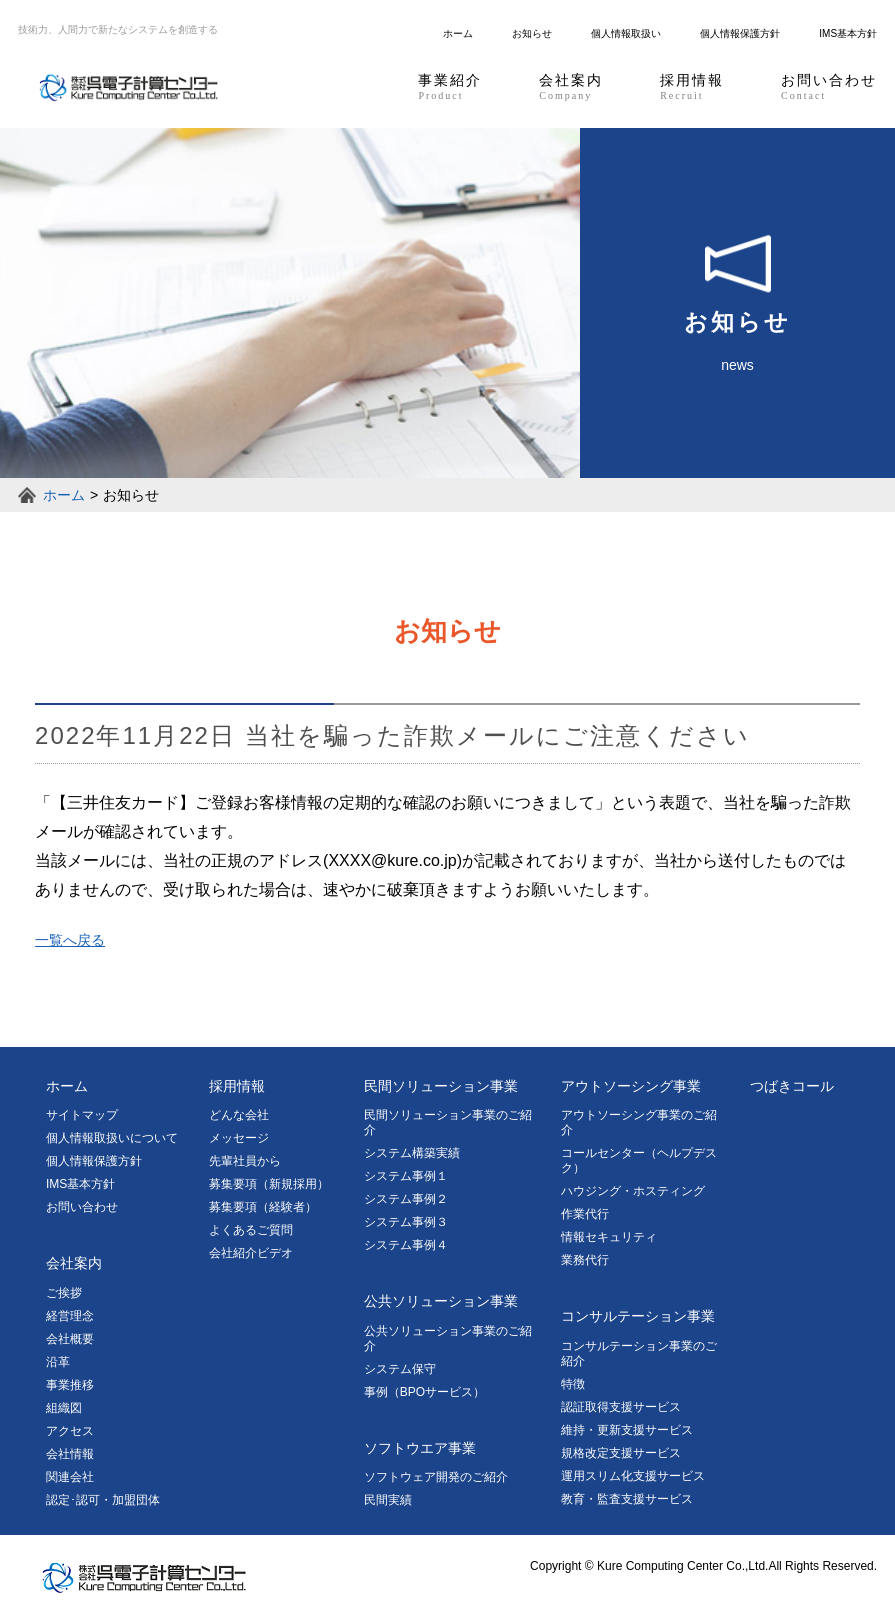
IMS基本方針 (848, 33)
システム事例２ (406, 1199)
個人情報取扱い (626, 33)
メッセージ (239, 1138)
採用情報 (692, 87)
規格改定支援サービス (621, 1453)
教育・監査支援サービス (627, 1499)
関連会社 (70, 1477)
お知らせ (532, 33)
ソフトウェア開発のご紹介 (436, 1477)
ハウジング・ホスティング (633, 1191)
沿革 (58, 1362)
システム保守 (400, 1369)
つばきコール (792, 1086)
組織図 (64, 1408)
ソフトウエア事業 (420, 1448)
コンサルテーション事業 (638, 1316)
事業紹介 (450, 87)
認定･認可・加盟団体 (103, 1500)
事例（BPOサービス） (424, 1392)
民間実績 (388, 1500)
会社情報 (70, 1454)
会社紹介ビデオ (251, 1253)
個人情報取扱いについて (112, 1138)
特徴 (573, 1384)
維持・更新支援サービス (627, 1430)
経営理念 (70, 1316)
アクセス (70, 1431)
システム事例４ (406, 1245)
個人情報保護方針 (740, 33)
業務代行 (585, 1260)
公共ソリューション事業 (441, 1301)
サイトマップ (82, 1115)
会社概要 (70, 1339)
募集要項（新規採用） (269, 1184)
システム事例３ (406, 1222)
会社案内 (571, 87)
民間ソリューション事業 (441, 1086)
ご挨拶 (64, 1293)
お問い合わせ (829, 87)
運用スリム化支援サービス (633, 1476)
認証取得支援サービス (621, 1407)
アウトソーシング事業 (631, 1086)
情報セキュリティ (609, 1237)
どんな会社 (239, 1115)
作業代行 (585, 1214)
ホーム (458, 33)
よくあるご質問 (251, 1230)
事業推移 (70, 1385)
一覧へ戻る (70, 940)
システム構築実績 (412, 1153)
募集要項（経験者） (263, 1207)
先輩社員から (245, 1161)
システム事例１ (406, 1176)
